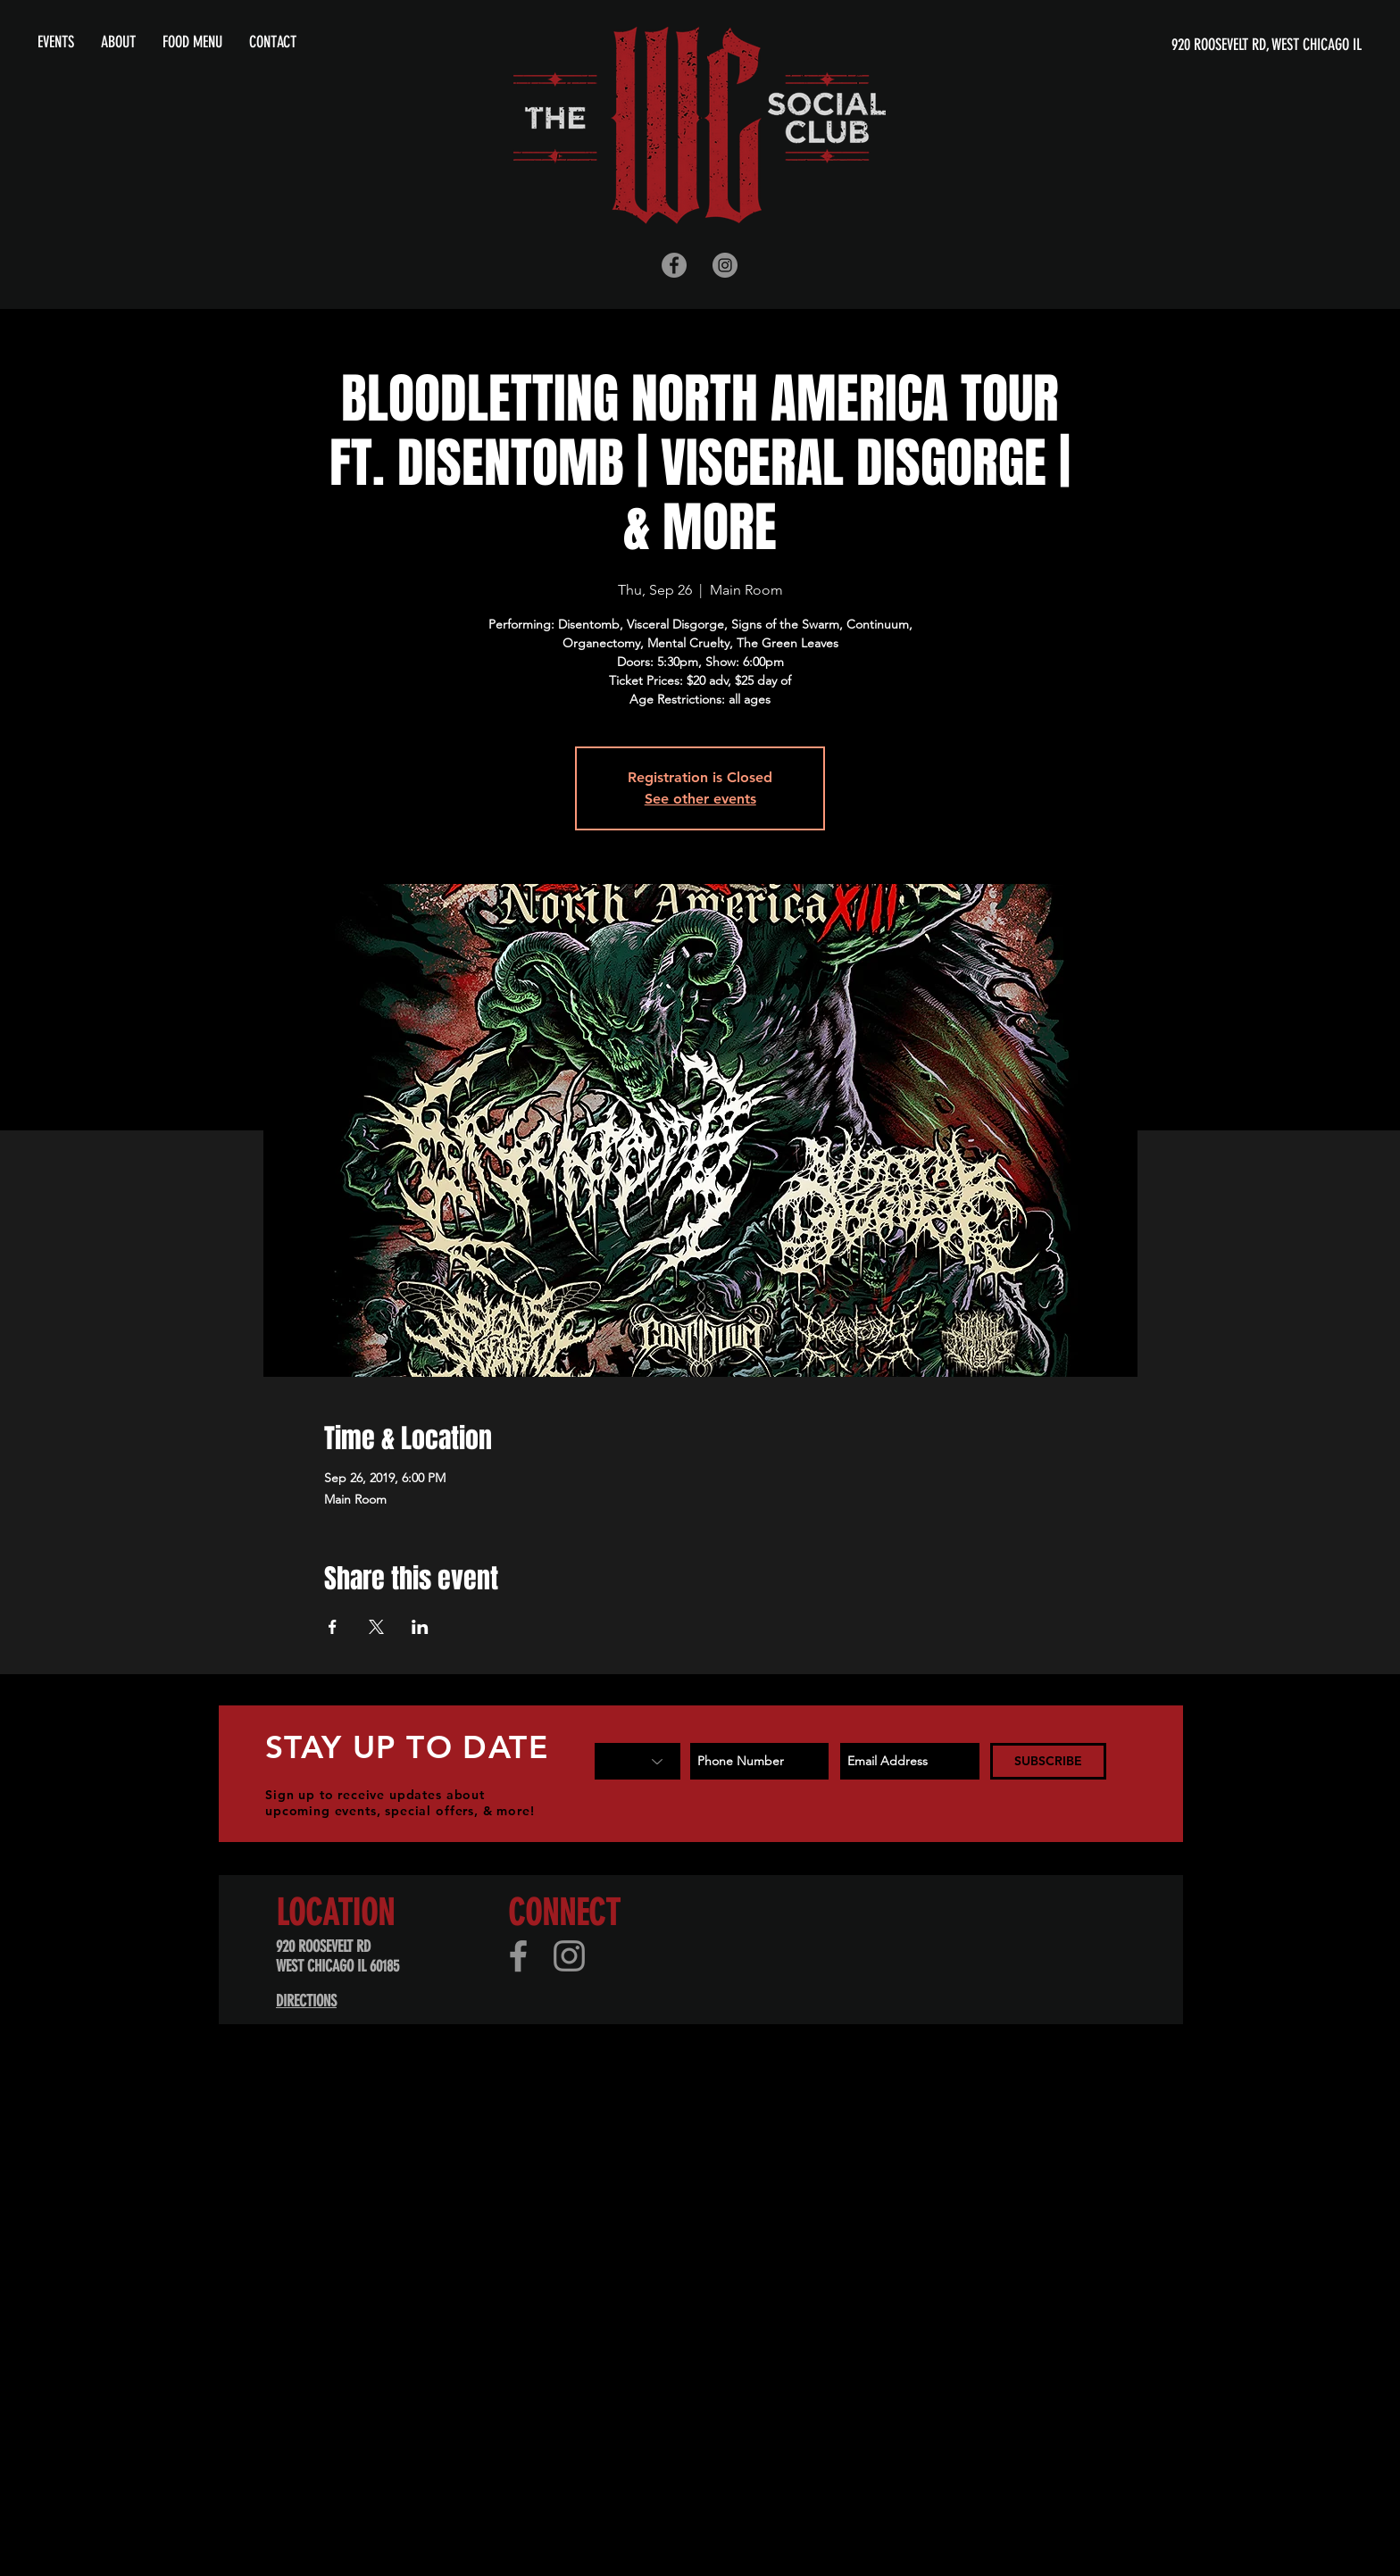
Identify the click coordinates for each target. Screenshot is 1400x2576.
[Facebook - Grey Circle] (674, 265)
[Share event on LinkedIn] (420, 1627)
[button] (118, 42)
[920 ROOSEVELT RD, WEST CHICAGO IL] (1190, 45)
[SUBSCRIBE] (1048, 1761)
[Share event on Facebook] (332, 1627)
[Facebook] (518, 1956)
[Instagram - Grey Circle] (725, 265)
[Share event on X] (376, 1627)
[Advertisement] (535, 2199)
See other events (700, 798)
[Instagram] (569, 1956)
